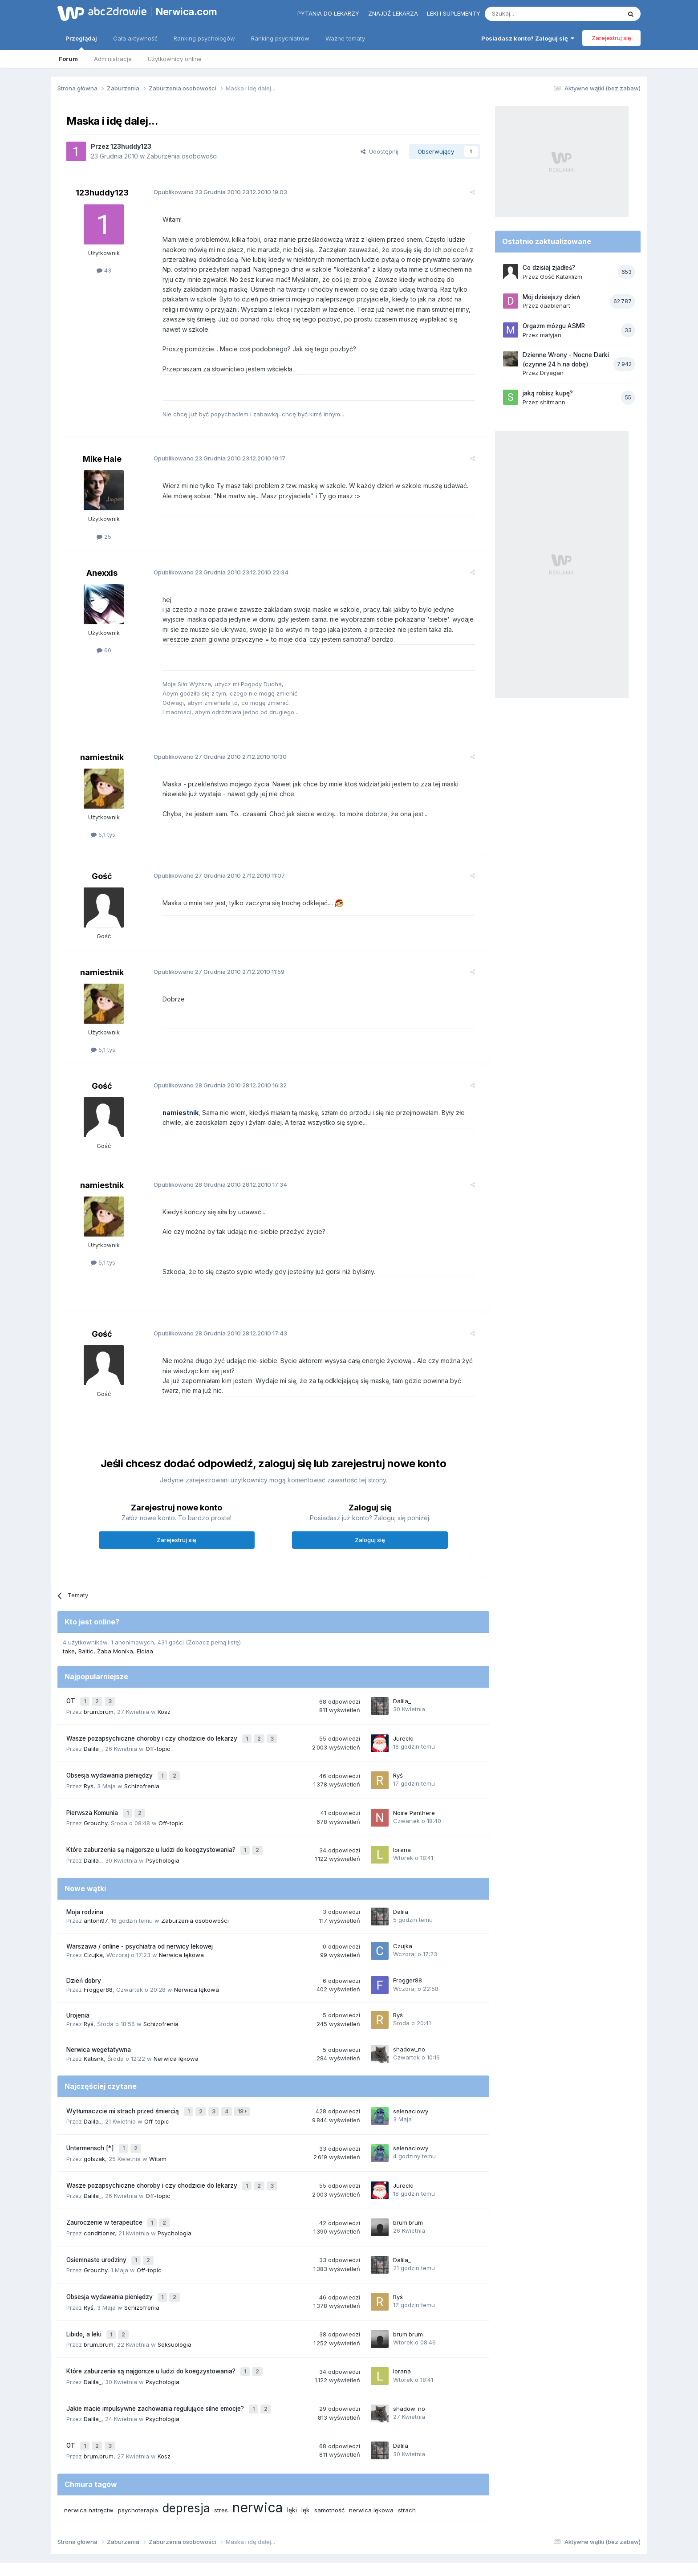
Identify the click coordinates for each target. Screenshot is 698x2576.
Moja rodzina (84, 1889)
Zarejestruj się (611, 37)
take (69, 1641)
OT (71, 1689)
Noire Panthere (414, 1794)
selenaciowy (410, 2087)
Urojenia (77, 1992)
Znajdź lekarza (393, 13)
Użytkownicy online (175, 58)
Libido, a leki (84, 2295)
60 (104, 640)
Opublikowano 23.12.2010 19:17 (212, 448)
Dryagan (552, 372)
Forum (68, 58)
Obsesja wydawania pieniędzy (110, 1759)
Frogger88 (98, 1966)
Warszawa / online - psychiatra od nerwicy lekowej (139, 1923)
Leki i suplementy (453, 13)
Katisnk (94, 2035)
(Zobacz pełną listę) (213, 1632)
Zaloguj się (370, 1530)
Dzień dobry (83, 1958)
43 (104, 270)
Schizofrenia (141, 1768)
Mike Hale (102, 449)
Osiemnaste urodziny (97, 2226)
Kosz (164, 1698)
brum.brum (99, 1698)
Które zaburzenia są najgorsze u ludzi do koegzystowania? (151, 1828)
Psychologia (162, 1837)
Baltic (85, 1641)
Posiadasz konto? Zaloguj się (527, 38)
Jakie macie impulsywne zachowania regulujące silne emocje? (156, 2364)
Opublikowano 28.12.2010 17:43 (213, 1323)
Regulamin (261, 2531)
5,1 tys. (104, 824)
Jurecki (403, 1724)
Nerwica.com (186, 11)
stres (221, 2462)
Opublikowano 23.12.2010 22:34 (213, 562)
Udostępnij (379, 151)
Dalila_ (402, 1689)
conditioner (99, 2200)
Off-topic (158, 1733)
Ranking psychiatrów (280, 38)
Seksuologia (174, 2304)
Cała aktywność (135, 38)
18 (243, 2087)
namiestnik (102, 747)
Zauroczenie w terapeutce (105, 2191)
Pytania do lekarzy (328, 13)
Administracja (113, 58)
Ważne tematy (345, 38)
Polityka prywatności (314, 2531)
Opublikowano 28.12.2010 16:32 (213, 1075)
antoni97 (95, 1897)
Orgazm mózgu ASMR (554, 326)
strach (407, 2462)
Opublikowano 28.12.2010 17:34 (213, 1174)
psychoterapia (138, 2462)
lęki (292, 2462)
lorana (402, 1828)
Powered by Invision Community (349, 2560)
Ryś (88, 1768)
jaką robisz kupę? (548, 393)
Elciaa (145, 1641)
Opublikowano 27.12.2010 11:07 (212, 865)
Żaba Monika (115, 1641)
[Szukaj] (531, 14)
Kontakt (442, 2531)
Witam (157, 2131)
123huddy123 (130, 146)
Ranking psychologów (204, 38)
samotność (329, 2462)
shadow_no (409, 2027)
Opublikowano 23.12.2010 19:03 (213, 191)
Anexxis (102, 562)
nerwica (257, 2459)
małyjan (550, 334)
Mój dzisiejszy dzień (551, 297)
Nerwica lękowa (181, 1932)
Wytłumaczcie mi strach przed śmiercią (123, 2087)
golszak (94, 2131)
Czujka (93, 1932)
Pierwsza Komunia (93, 1794)
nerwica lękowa (371, 2462)
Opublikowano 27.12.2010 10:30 (213, 746)
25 (104, 526)
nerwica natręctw (89, 2462)
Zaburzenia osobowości (182, 156)
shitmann (552, 402)
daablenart (555, 305)
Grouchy (95, 1803)
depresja (186, 2460)
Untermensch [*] (91, 2122)
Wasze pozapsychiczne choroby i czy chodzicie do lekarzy (152, 1724)
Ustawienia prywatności (387, 2531)
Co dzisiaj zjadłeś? (549, 267)
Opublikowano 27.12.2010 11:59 (211, 961)
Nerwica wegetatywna (98, 2027)
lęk (305, 2462)
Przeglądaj (81, 42)
